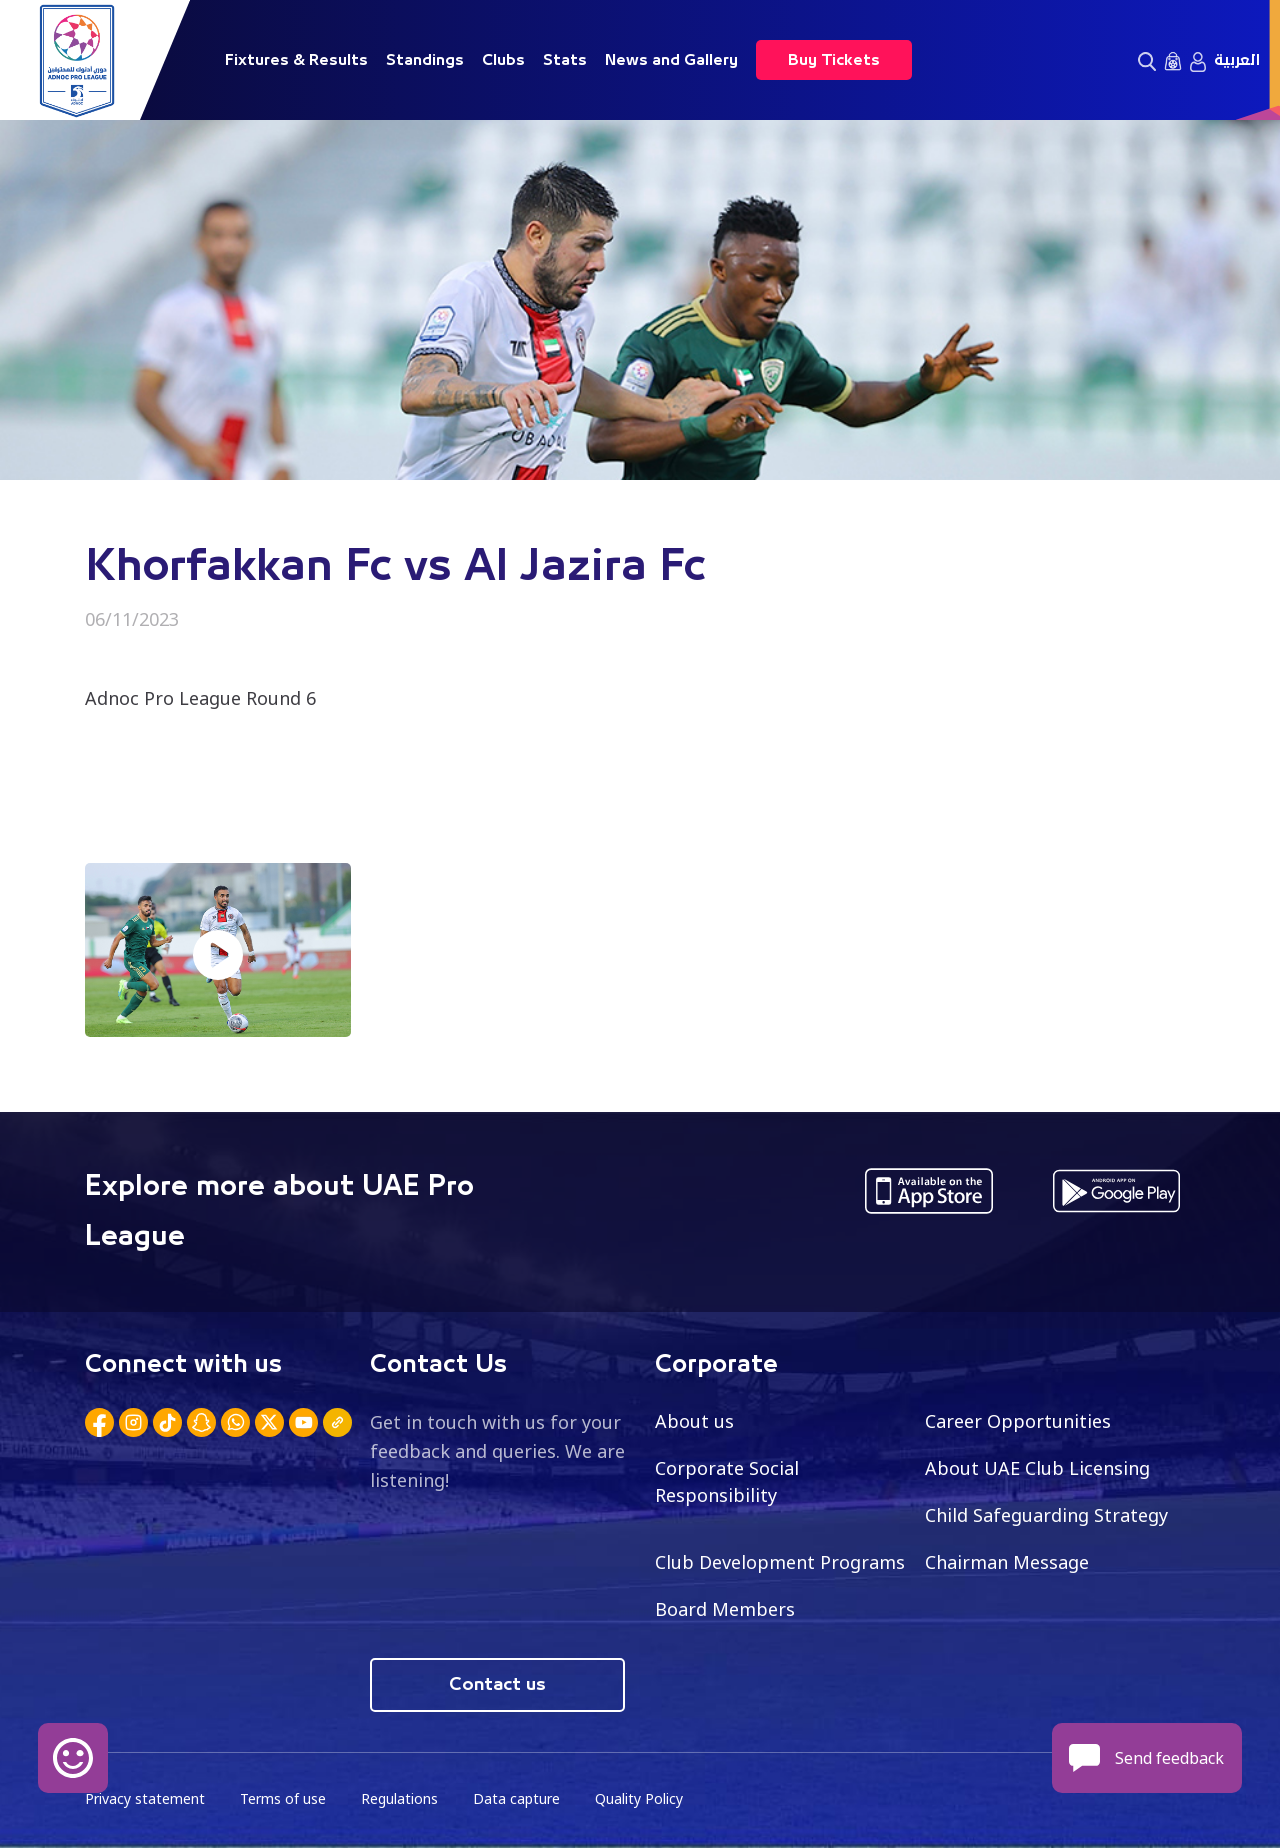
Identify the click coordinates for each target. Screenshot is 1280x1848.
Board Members (725, 1609)
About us (694, 1421)
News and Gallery (671, 60)
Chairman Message (1007, 1562)
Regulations (399, 1798)
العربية (1237, 60)
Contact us (497, 1685)
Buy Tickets (834, 60)
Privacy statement (145, 1798)
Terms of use (283, 1798)
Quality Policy (639, 1798)
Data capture (516, 1798)
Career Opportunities (1018, 1421)
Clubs (503, 60)
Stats (565, 60)
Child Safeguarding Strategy (1046, 1515)
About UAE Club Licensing (1037, 1468)
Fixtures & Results (296, 60)
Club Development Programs (780, 1562)
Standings (425, 60)
